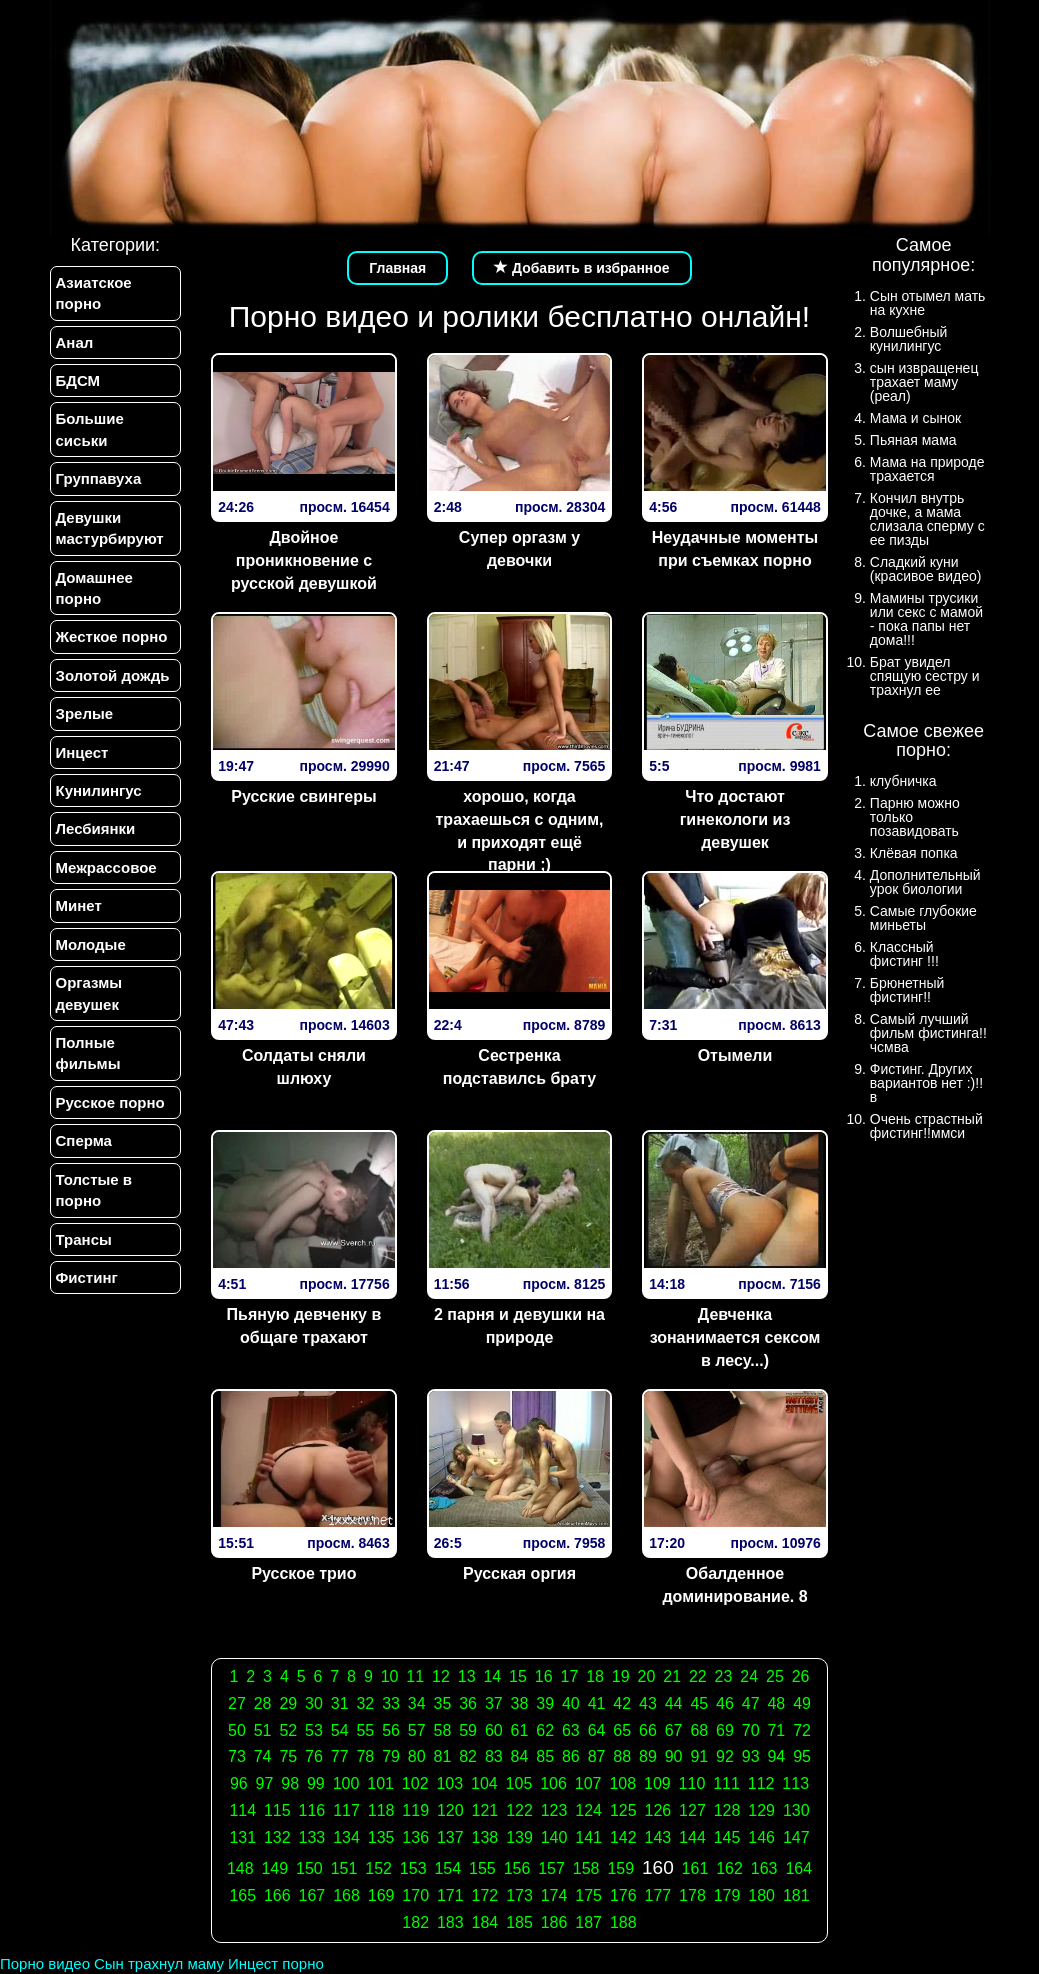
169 (381, 1895)
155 (482, 1868)
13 (467, 1676)
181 (796, 1895)
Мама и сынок (915, 418)
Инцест (82, 752)
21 (672, 1676)
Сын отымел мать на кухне (928, 303)
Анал (75, 342)
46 (725, 1703)
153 (413, 1868)
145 (727, 1837)
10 (390, 1676)
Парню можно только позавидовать (915, 817)
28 (263, 1703)
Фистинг (87, 1277)
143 (658, 1837)
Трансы (84, 1239)
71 (776, 1730)
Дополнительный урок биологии (925, 882)
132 (277, 1837)
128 (727, 1810)
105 (519, 1783)
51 (263, 1730)
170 (415, 1895)
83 (494, 1756)
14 (492, 1676)
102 (415, 1783)
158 (586, 1868)
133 (312, 1837)
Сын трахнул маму (159, 1963)
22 (698, 1676)
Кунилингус (99, 790)
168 (346, 1895)
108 (622, 1783)
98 (290, 1783)
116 (312, 1810)
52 (288, 1730)
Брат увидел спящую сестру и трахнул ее (925, 676)
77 (340, 1756)
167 (312, 1895)
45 (699, 1703)
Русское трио (303, 1573)
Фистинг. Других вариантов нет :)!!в (926, 1083)
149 (274, 1868)
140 (554, 1837)
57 (417, 1730)
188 (623, 1922)
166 (277, 1895)
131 (242, 1837)
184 (485, 1922)
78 (365, 1756)
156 (517, 1868)
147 (796, 1837)
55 (365, 1730)
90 (674, 1756)
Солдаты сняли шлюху (304, 1067)
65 (622, 1730)
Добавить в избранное (582, 268)
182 (415, 1922)
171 (450, 1895)
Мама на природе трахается (927, 469)
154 (447, 1868)
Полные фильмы (88, 1053)
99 (316, 1783)
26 (801, 1676)
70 (751, 1730)
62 (545, 1730)
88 (622, 1756)
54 (340, 1730)
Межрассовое (106, 867)
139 (519, 1837)
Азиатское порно (94, 293)
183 (450, 1922)
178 (692, 1895)
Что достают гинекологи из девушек (735, 819)
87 (597, 1756)
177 (658, 1895)
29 (288, 1703)
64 (597, 1730)
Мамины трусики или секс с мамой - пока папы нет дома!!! (926, 619)
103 (449, 1783)
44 (674, 1703)
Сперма (84, 1140)
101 (380, 1783)
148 (240, 1868)
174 (554, 1895)
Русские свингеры (303, 796)
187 (588, 1922)
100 (346, 1783)
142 (623, 1837)
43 (648, 1703)
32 (365, 1703)
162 (729, 1868)
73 (237, 1756)
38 (520, 1703)
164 (798, 1868)
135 (381, 1837)
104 (484, 1783)
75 (288, 1756)
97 (265, 1783)
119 (415, 1810)
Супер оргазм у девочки (519, 549)
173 (519, 1895)
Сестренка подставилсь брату (519, 1067)
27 (237, 1703)
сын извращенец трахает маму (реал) (924, 382)
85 (545, 1756)
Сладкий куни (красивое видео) (926, 569)
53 (314, 1730)
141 (588, 1837)
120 (450, 1810)
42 (622, 1703)
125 (623, 1810)
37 (494, 1703)
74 (263, 1756)
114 (242, 1810)
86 (571, 1756)
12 (441, 1676)
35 (443, 1703)
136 (415, 1837)
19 (621, 1676)
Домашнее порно (94, 588)
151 (344, 1868)
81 (443, 1756)
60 (494, 1730)
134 (346, 1837)
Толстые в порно (94, 1190)
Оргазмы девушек (89, 993)
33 (391, 1703)
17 (569, 1676)
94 (776, 1756)
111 (726, 1783)
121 (485, 1810)
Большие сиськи (90, 429)
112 (761, 1783)
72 (802, 1730)
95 (802, 1756)
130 (796, 1810)
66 (648, 1730)
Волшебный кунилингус (908, 339)
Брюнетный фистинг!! (907, 990)
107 (588, 1783)
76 (314, 1756)
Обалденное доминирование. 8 (734, 1585)
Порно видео (45, 1963)
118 (381, 1810)
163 (764, 1868)
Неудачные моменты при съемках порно (735, 549)
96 (239, 1783)
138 (485, 1837)
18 (595, 1676)
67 (674, 1730)
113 (795, 1783)
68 (699, 1730)
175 (588, 1895)
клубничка (903, 781)
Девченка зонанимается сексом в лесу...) (735, 1337)
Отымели (735, 1055)
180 (761, 1895)
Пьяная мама (913, 440)
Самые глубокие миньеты (923, 918)
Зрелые (85, 713)
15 (518, 1676)
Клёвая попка (914, 853)
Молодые (91, 944)
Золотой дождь (113, 675)
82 (468, 1756)
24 (749, 1676)
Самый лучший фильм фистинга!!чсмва (928, 1033)
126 (658, 1810)
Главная (397, 268)
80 (417, 1756)
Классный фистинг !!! (904, 954)
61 (520, 1730)
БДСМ (78, 380)
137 (450, 1837)
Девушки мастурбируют (110, 528)
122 (519, 1810)
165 (242, 1895)
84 (520, 1756)
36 (468, 1703)
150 (309, 1868)
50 (237, 1730)
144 (692, 1837)
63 (571, 1730)
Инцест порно (276, 1963)
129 (761, 1810)
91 (699, 1756)
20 (647, 1676)
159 (620, 1868)
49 (802, 1703)
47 (751, 1703)
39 (545, 1703)
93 (751, 1756)
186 (554, 1922)
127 (692, 1810)
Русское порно (110, 1102)
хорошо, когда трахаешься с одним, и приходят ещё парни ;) (520, 831)
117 (346, 1810)
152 (378, 1868)
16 (544, 1676)
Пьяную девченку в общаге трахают (304, 1326)
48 (776, 1703)
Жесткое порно (112, 636)
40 (571, 1703)
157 (551, 1868)
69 (725, 1730)
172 (485, 1895)
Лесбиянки (96, 828)
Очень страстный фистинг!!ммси (926, 1126)
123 (554, 1810)
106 (553, 1783)
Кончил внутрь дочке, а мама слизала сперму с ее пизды (927, 519)
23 (724, 1676)
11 (415, 1676)
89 (648, 1756)
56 (391, 1730)
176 (623, 1895)
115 (277, 1810)
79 (391, 1756)
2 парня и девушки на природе (519, 1326)
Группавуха (99, 478)
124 (588, 1810)
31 (340, 1703)
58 (443, 1730)
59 (468, 1730)
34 (417, 1703)
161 (695, 1868)
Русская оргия (519, 1573)
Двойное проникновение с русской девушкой (304, 560)
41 (597, 1703)
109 (657, 1783)
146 (761, 1837)
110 (692, 1783)
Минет (79, 905)
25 (775, 1676)
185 (519, 1922)
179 (727, 1895)
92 (725, 1756)
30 (314, 1703)
